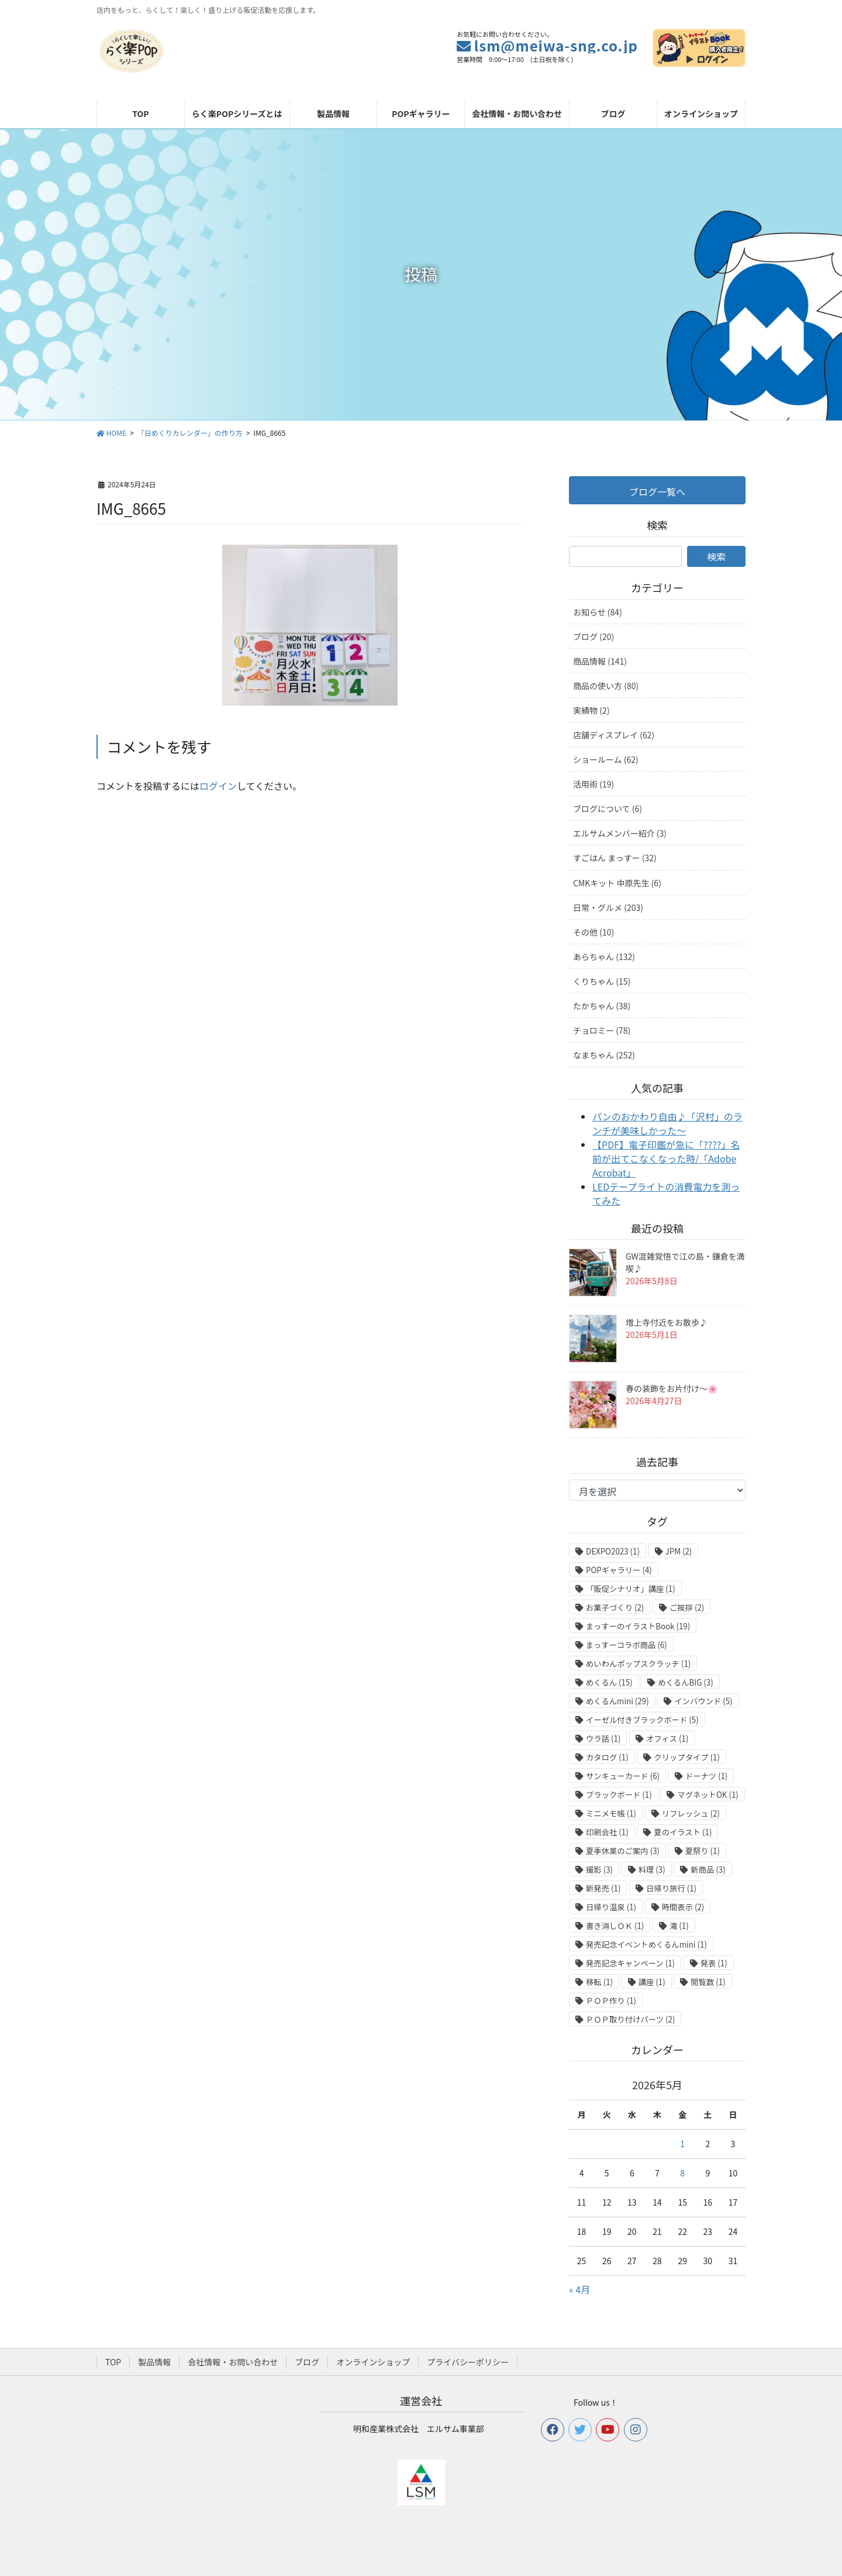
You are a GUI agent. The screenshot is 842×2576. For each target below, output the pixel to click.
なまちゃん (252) (604, 1055)
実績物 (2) (591, 710)
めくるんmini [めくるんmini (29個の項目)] (617, 1701)
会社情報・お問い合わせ (233, 2362)
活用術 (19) (593, 784)
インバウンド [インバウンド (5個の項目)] (703, 1701)
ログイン (218, 786)
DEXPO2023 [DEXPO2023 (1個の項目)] (613, 1551)
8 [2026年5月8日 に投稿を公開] (682, 2173)
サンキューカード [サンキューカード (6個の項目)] (623, 1775)
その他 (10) (593, 932)
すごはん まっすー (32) (615, 858)
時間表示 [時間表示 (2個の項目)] (683, 1907)
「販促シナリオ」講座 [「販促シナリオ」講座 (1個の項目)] (630, 1588)
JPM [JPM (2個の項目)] (678, 1551)
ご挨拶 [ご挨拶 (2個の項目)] (687, 1607)
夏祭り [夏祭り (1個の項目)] (702, 1850)
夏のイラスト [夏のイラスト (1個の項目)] (683, 1832)
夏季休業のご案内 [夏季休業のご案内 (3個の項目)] (623, 1850)
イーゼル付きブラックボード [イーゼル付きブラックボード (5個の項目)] (642, 1719)
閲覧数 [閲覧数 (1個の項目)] (708, 1981)
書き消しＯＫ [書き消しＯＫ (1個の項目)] (615, 1925)
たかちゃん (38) (601, 1006)
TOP (113, 2362)
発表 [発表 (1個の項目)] (713, 1963)
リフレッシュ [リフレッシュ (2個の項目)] (691, 1813)
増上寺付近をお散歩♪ (667, 1322)
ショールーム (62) (606, 759)
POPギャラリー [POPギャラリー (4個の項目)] (619, 1570)
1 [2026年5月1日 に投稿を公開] (682, 2143)
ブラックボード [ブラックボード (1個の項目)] (619, 1794)
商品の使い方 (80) (606, 686)
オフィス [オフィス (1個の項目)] (667, 1738)
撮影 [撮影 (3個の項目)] (599, 1869)
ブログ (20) (593, 636)
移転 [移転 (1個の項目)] (599, 1981)
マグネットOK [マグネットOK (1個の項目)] (708, 1794)
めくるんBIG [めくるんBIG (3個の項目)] (685, 1682)
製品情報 (154, 2362)
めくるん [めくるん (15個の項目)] (609, 1682)
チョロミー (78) (601, 1030)
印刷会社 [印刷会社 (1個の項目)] (607, 1832)
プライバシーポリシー (468, 2362)
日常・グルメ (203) (608, 907)
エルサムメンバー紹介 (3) (620, 833)
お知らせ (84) (597, 612)
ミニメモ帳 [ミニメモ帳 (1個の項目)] (611, 1813)
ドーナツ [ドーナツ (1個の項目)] (706, 1775)
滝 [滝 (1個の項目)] (679, 1925)
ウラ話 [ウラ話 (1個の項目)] (603, 1738)
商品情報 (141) (600, 661)
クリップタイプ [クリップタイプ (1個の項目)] (687, 1757)
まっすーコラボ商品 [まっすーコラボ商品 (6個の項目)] (626, 1644)
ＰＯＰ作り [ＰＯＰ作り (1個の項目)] (611, 2000)
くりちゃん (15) (601, 981)
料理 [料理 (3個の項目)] (652, 1869)
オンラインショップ (373, 2362)
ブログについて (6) (607, 808)
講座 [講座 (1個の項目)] (652, 1981)
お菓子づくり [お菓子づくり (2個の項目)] (615, 1607)
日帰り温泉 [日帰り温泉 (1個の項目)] (611, 1907)
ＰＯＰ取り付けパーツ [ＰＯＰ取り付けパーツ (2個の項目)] (630, 2019)
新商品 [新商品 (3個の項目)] (708, 1869)
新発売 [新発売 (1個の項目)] (603, 1888)
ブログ (307, 2362)
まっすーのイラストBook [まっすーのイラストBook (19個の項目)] (638, 1626)
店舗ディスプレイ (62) (613, 735)
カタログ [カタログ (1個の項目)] (607, 1757)
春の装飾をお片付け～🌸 (671, 1388)
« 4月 (579, 2289)
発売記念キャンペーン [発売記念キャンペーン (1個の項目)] (630, 1963)
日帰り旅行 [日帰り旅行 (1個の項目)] (671, 1888)
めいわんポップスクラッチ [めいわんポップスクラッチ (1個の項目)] (638, 1663)
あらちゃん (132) (604, 956)
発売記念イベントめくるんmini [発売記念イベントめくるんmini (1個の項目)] (646, 1944)
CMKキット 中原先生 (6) (617, 883)
